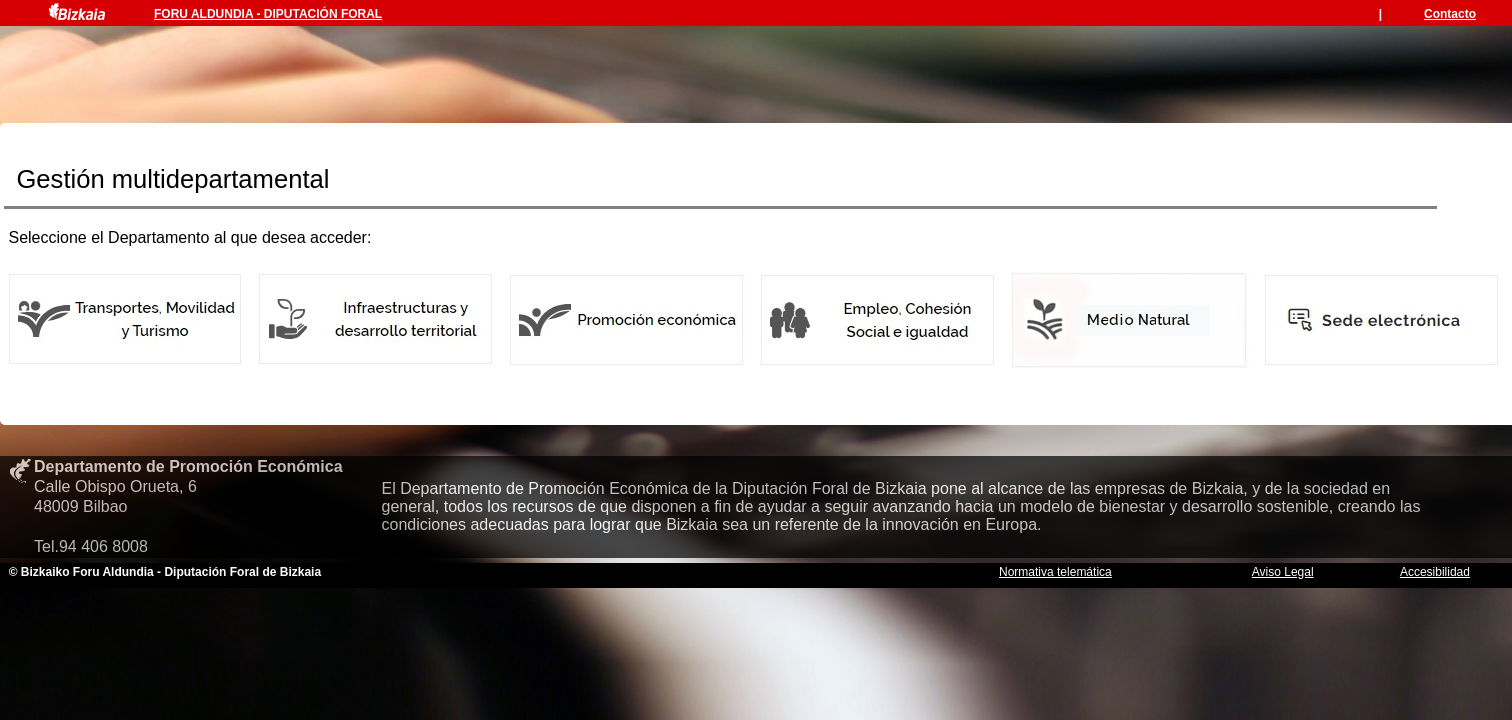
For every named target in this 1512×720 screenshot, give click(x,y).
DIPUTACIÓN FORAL (323, 14)
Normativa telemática (1055, 572)
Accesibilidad (1435, 572)
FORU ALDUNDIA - (209, 14)
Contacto (1450, 14)
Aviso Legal (1283, 572)
